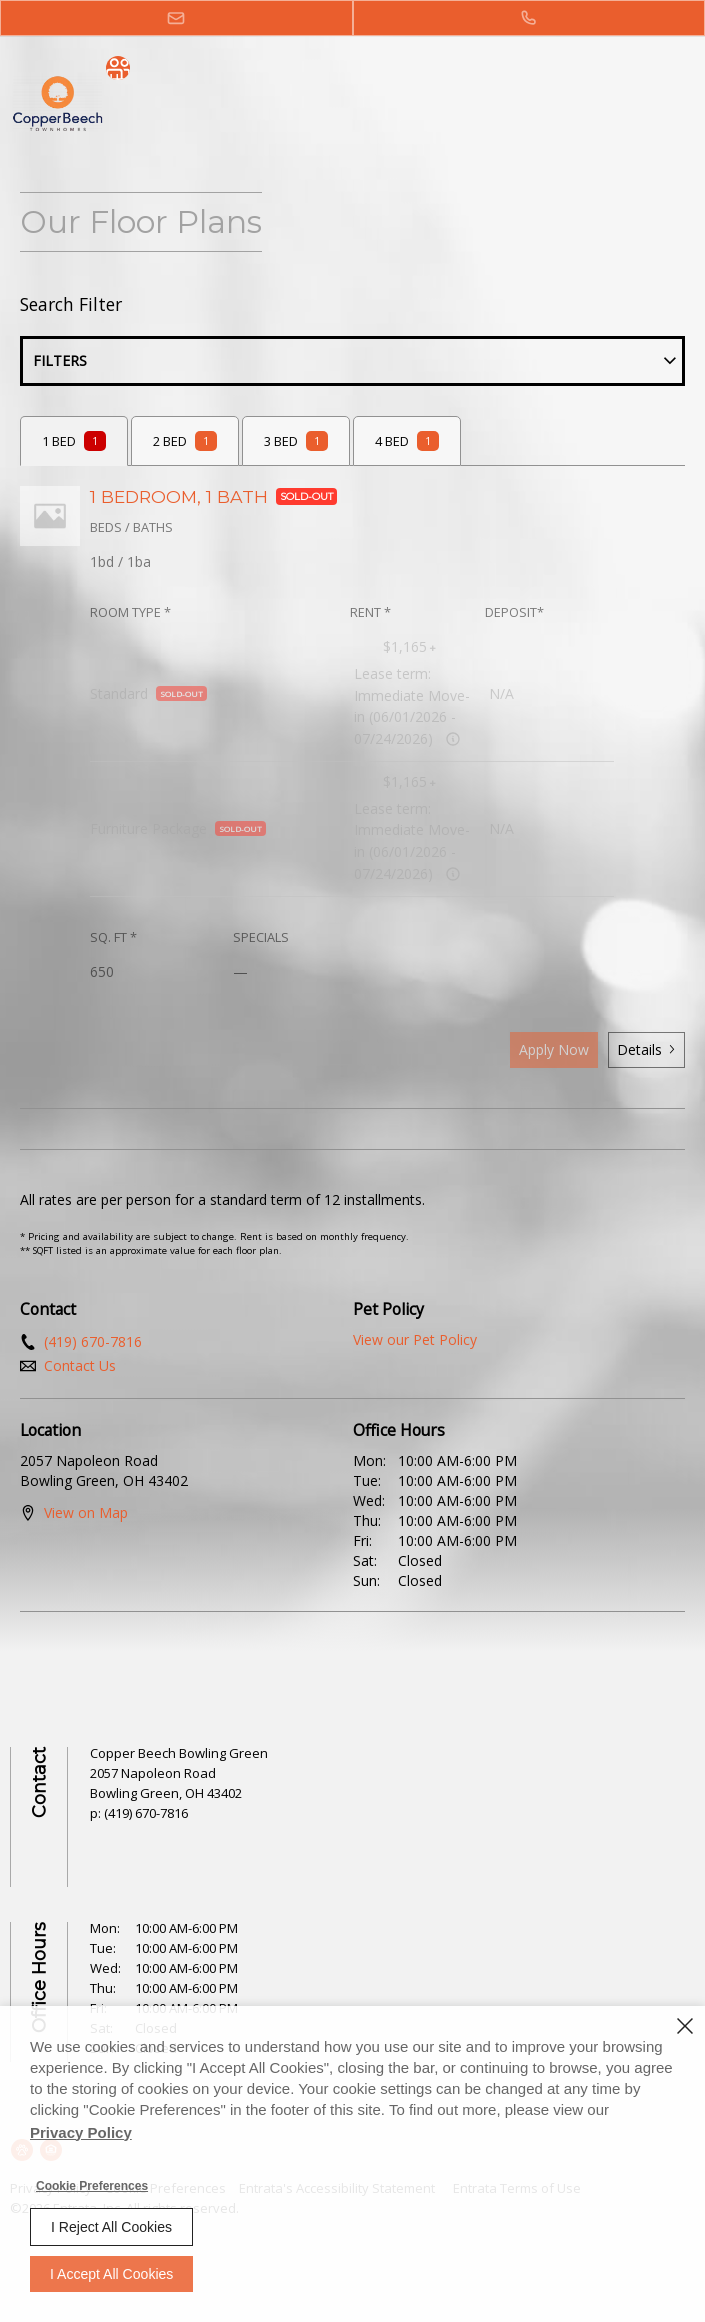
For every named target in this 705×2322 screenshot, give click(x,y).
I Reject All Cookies (111, 2227)
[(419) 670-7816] (529, 18)
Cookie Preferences (92, 2186)
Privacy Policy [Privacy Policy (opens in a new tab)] (81, 2132)
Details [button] (646, 1049)
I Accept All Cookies (111, 2274)
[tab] (74, 441)
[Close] (685, 2026)
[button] (176, 18)
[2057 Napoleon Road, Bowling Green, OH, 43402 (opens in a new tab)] (166, 1783)
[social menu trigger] (118, 68)
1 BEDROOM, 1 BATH (213, 496)
